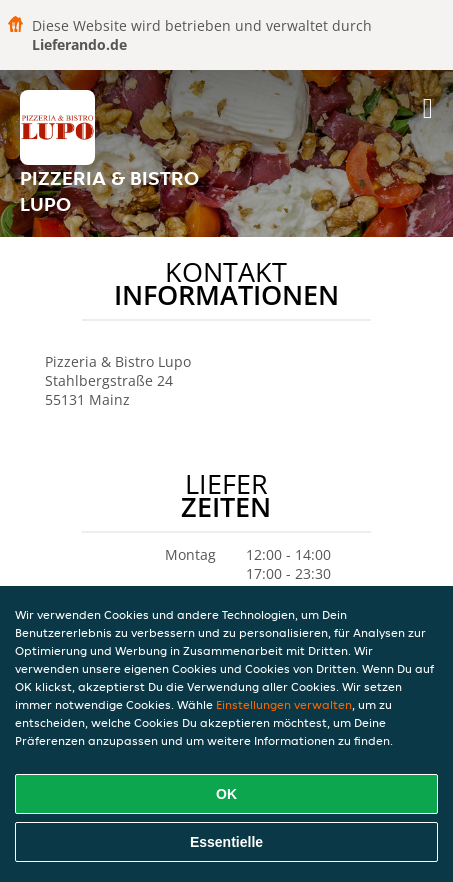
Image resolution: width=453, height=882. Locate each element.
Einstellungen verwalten (284, 704)
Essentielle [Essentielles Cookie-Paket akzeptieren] (226, 842)
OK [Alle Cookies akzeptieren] (226, 794)
